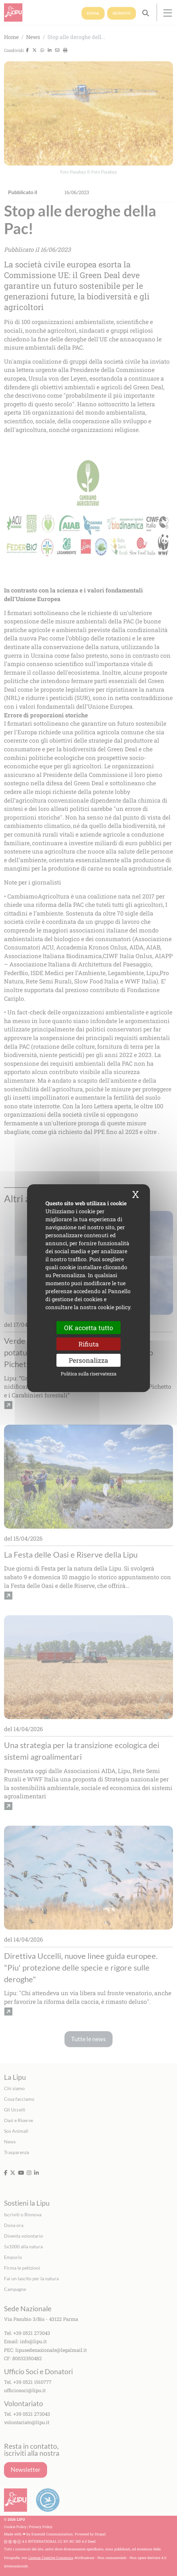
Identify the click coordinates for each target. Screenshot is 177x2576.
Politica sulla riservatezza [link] (89, 1373)
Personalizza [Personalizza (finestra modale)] (88, 1360)
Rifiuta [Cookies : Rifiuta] (88, 1343)
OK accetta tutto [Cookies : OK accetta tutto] (88, 1327)
